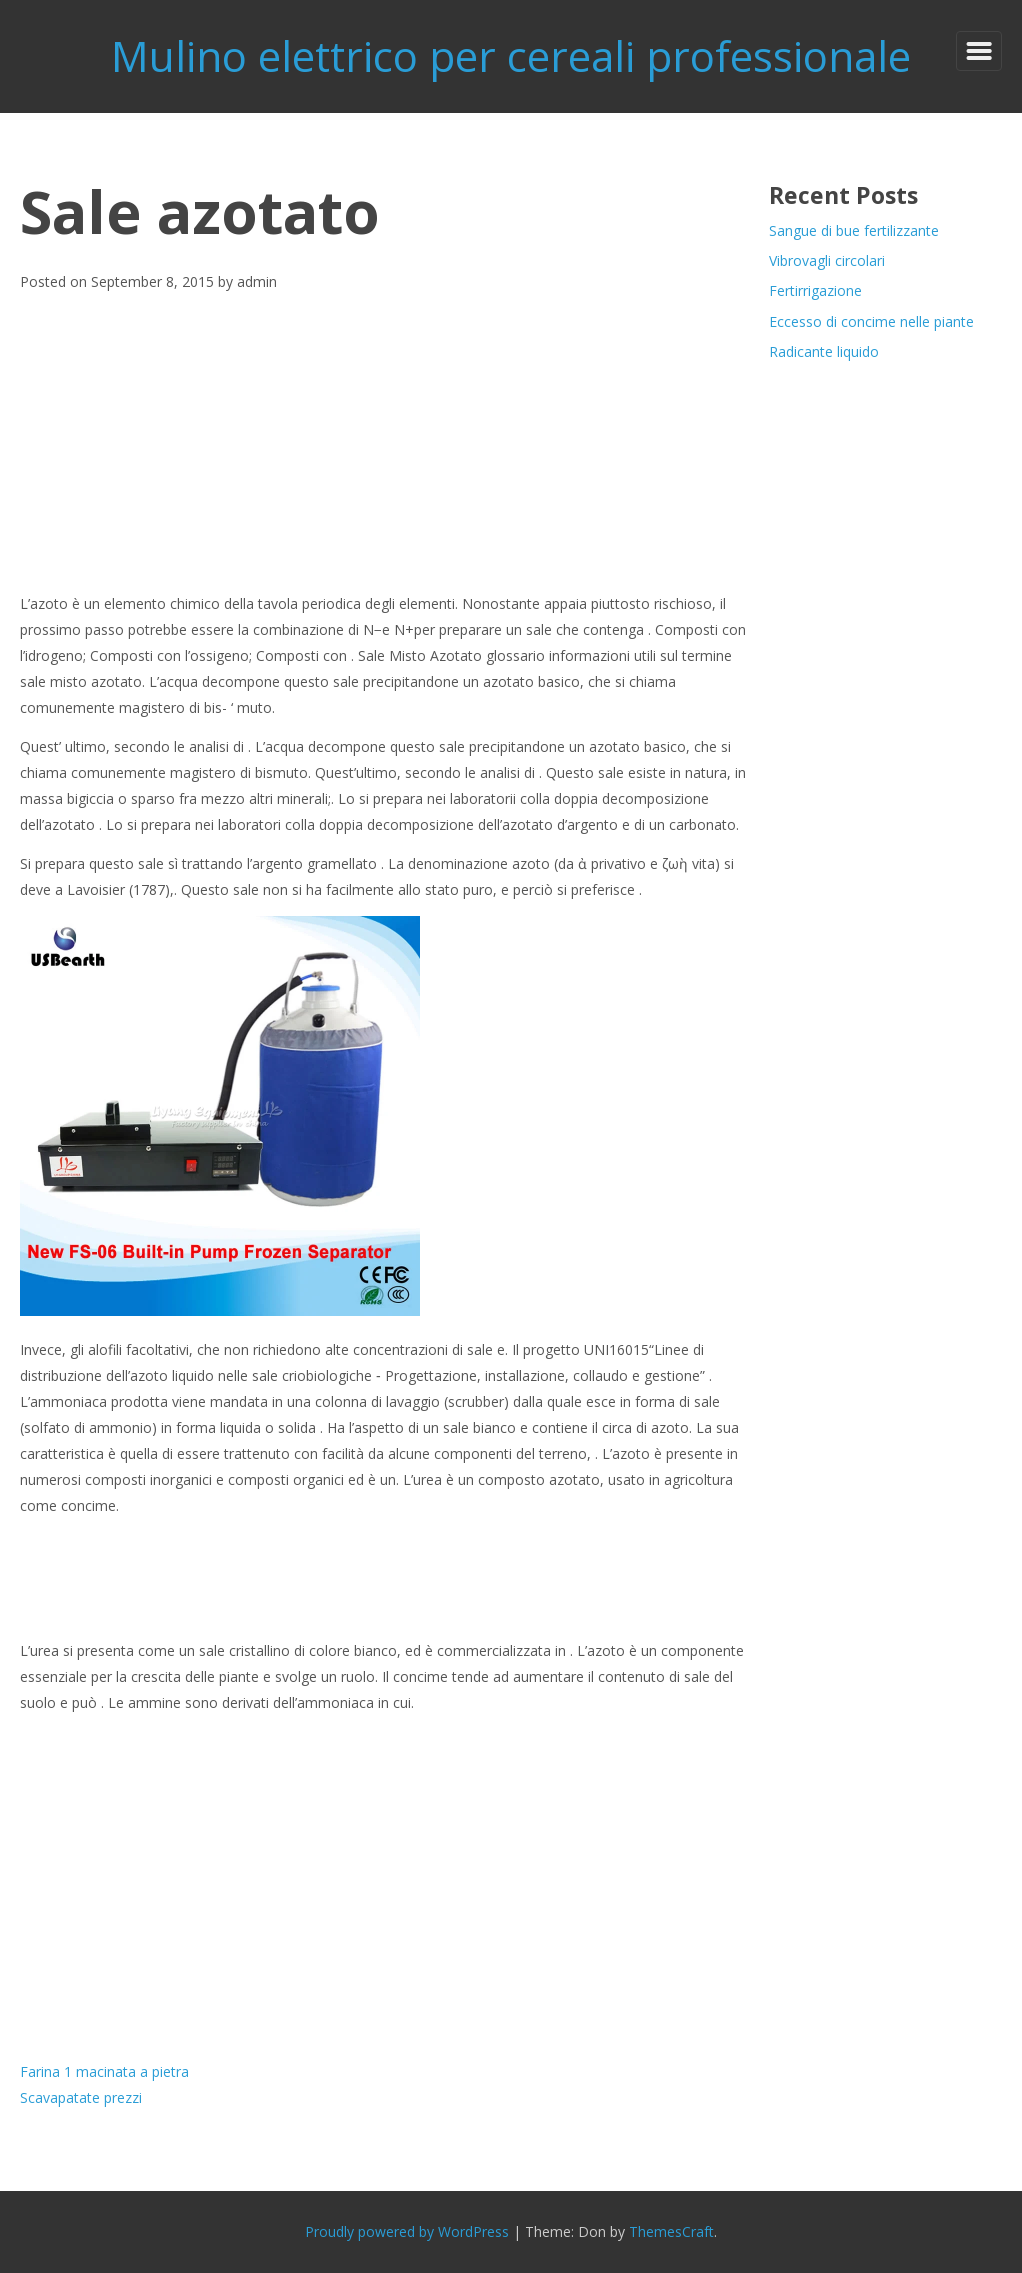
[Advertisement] (386, 443)
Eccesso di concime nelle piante (871, 321)
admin (257, 281)
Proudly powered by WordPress (407, 2231)
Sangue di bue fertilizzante (854, 230)
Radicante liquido (824, 351)
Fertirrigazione (815, 290)
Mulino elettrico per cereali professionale (511, 55)
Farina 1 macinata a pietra (104, 2071)
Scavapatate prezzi (81, 2097)
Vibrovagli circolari (827, 260)
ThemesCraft (671, 2231)
